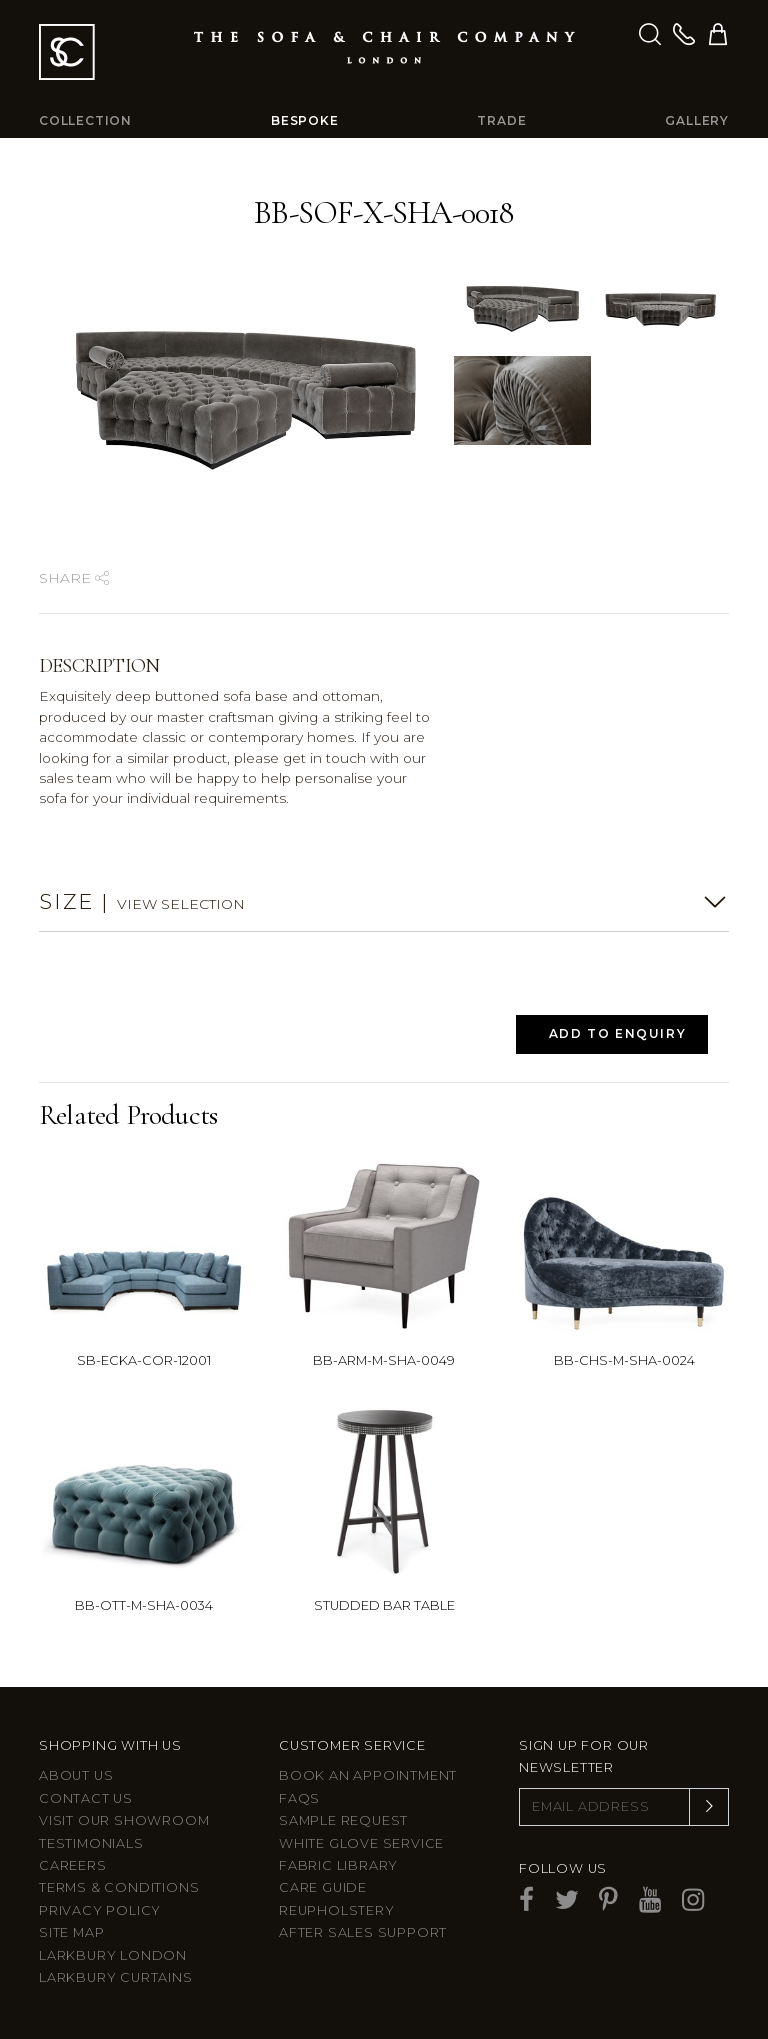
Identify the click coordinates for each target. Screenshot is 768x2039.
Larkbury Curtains (116, 1977)
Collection (85, 120)
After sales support (363, 1932)
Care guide (323, 1887)
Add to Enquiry (617, 1033)
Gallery (697, 120)
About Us (76, 1775)
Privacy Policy (100, 1910)
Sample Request (343, 1820)
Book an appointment (368, 1775)
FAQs (299, 1798)
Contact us (86, 1798)
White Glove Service (361, 1843)
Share (74, 578)
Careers (73, 1865)
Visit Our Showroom (124, 1820)
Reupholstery (337, 1910)
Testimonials (91, 1843)
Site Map (71, 1932)
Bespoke (305, 120)
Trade (501, 120)
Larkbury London (113, 1955)
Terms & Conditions (119, 1887)
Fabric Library (338, 1865)
